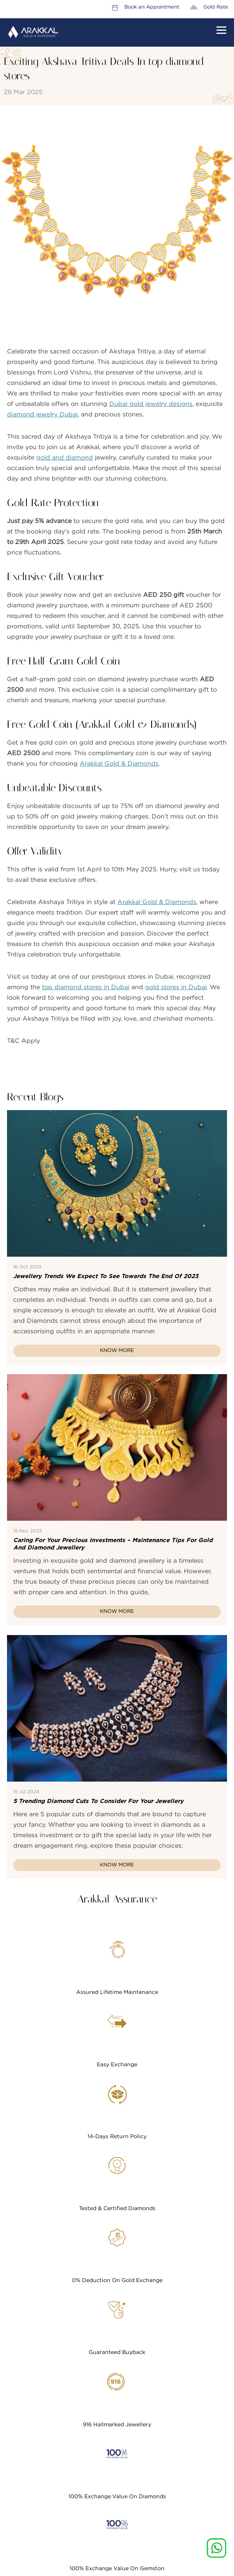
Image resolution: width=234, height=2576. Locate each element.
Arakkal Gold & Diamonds (119, 764)
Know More (117, 1350)
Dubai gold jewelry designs (150, 404)
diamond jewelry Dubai (42, 414)
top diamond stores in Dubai (85, 987)
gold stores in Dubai (176, 987)
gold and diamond (64, 458)
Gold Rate (215, 7)
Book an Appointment (151, 7)
